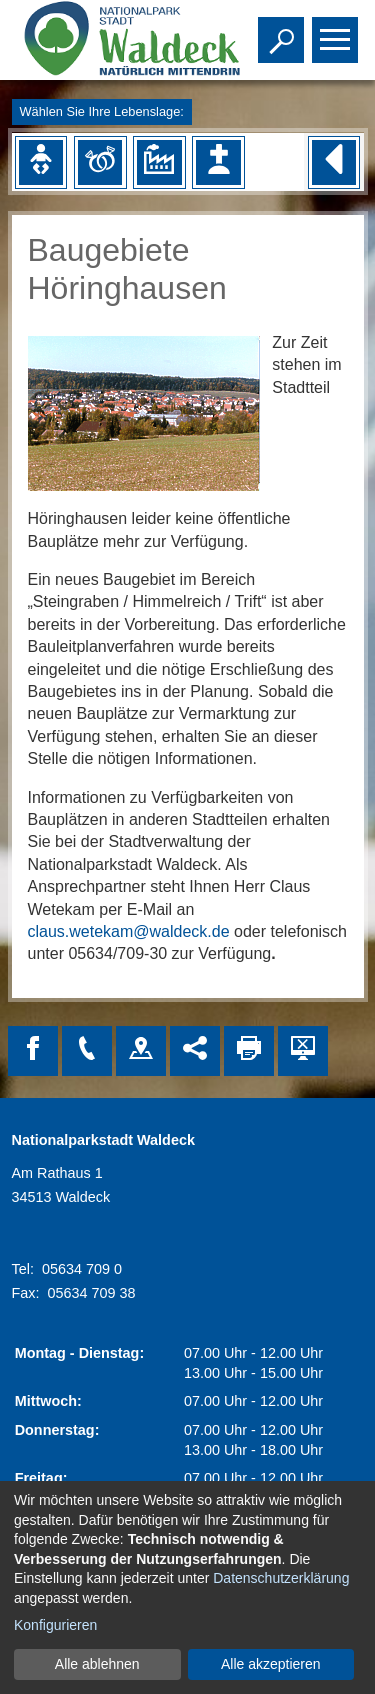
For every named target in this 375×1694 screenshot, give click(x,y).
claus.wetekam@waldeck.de (129, 931)
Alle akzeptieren (271, 1664)
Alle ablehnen (97, 1664)
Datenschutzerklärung (281, 1578)
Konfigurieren (55, 1625)
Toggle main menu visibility (337, 31)
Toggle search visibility (283, 31)
